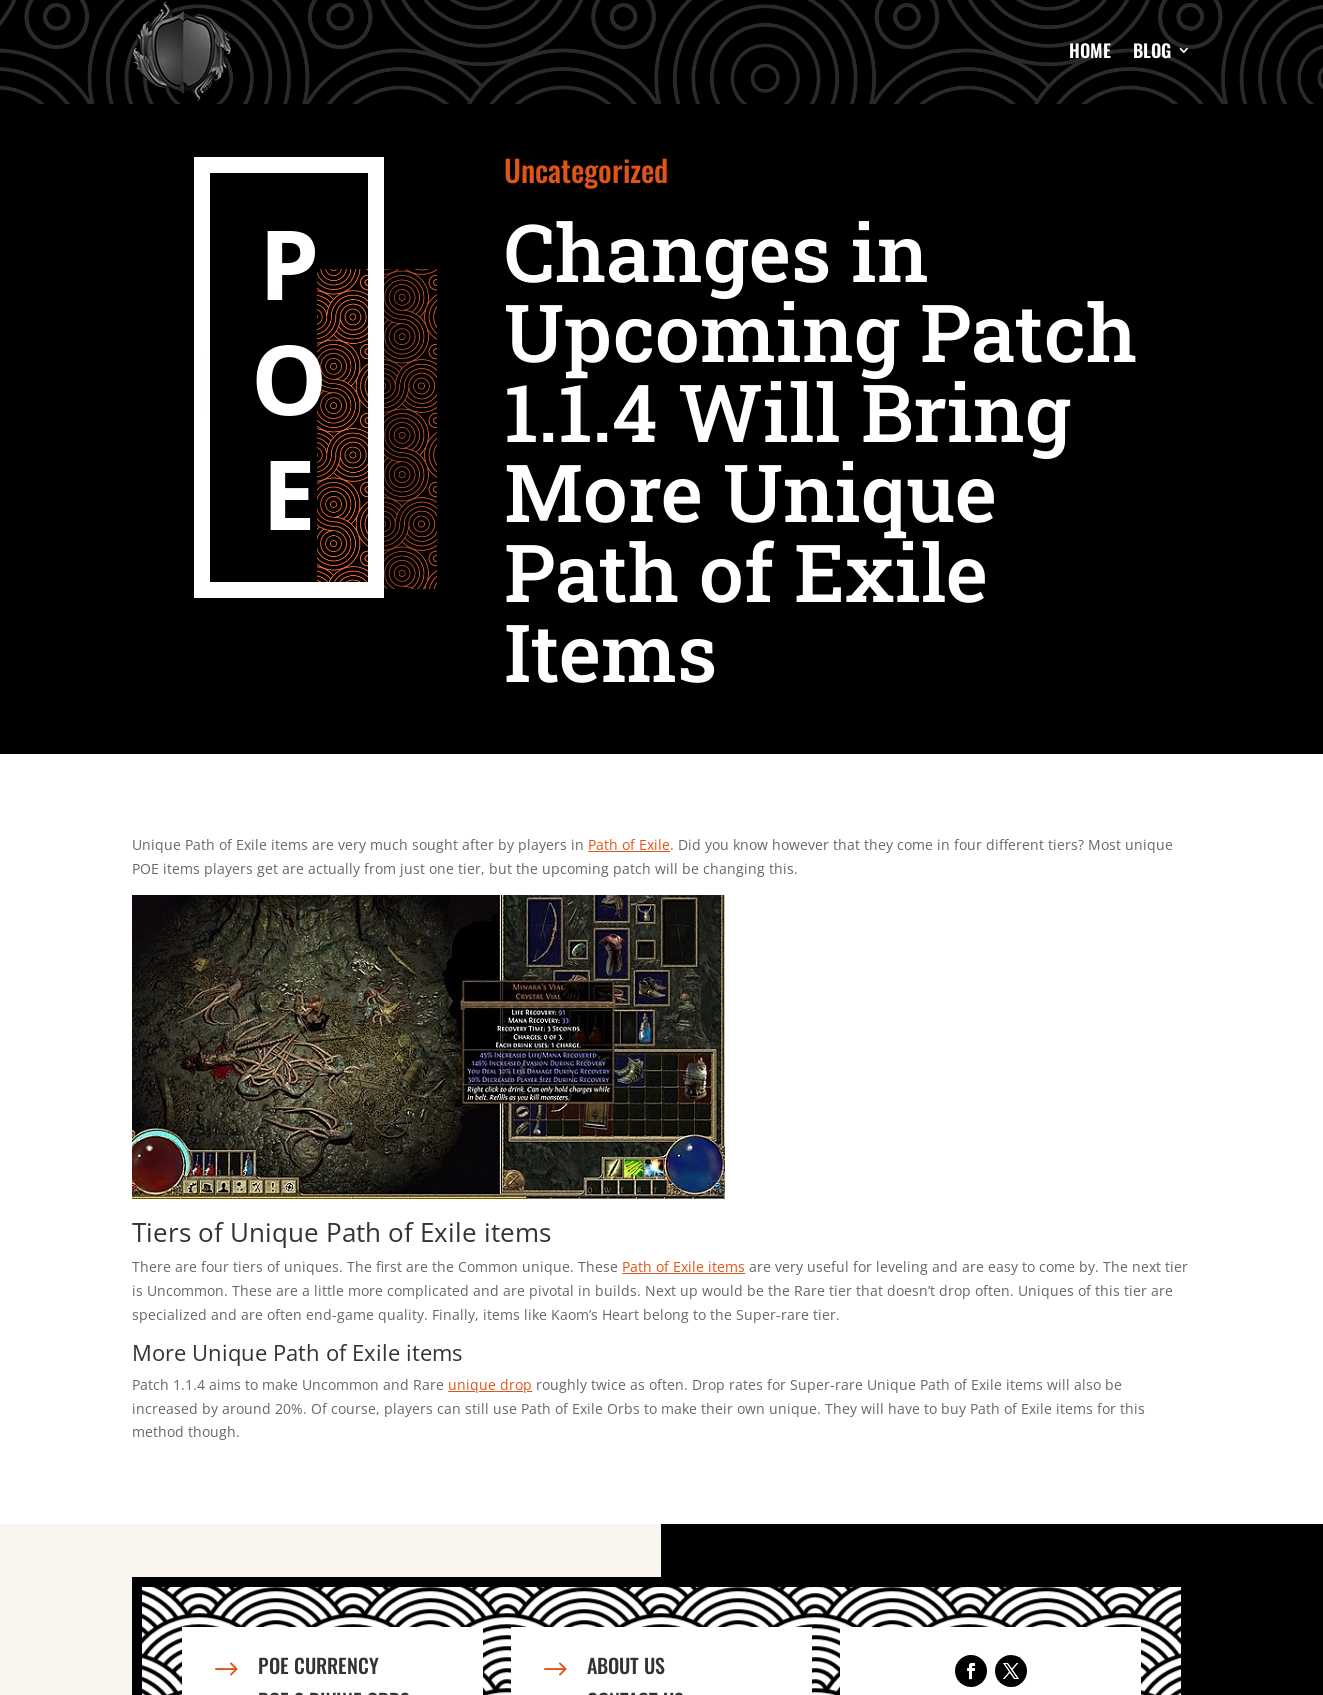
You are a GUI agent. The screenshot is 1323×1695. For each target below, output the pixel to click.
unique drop (490, 1384)
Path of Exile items (683, 1266)
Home (1090, 50)
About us (626, 1665)
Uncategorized (586, 169)
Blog (1152, 50)
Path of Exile (629, 844)
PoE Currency (318, 1665)
